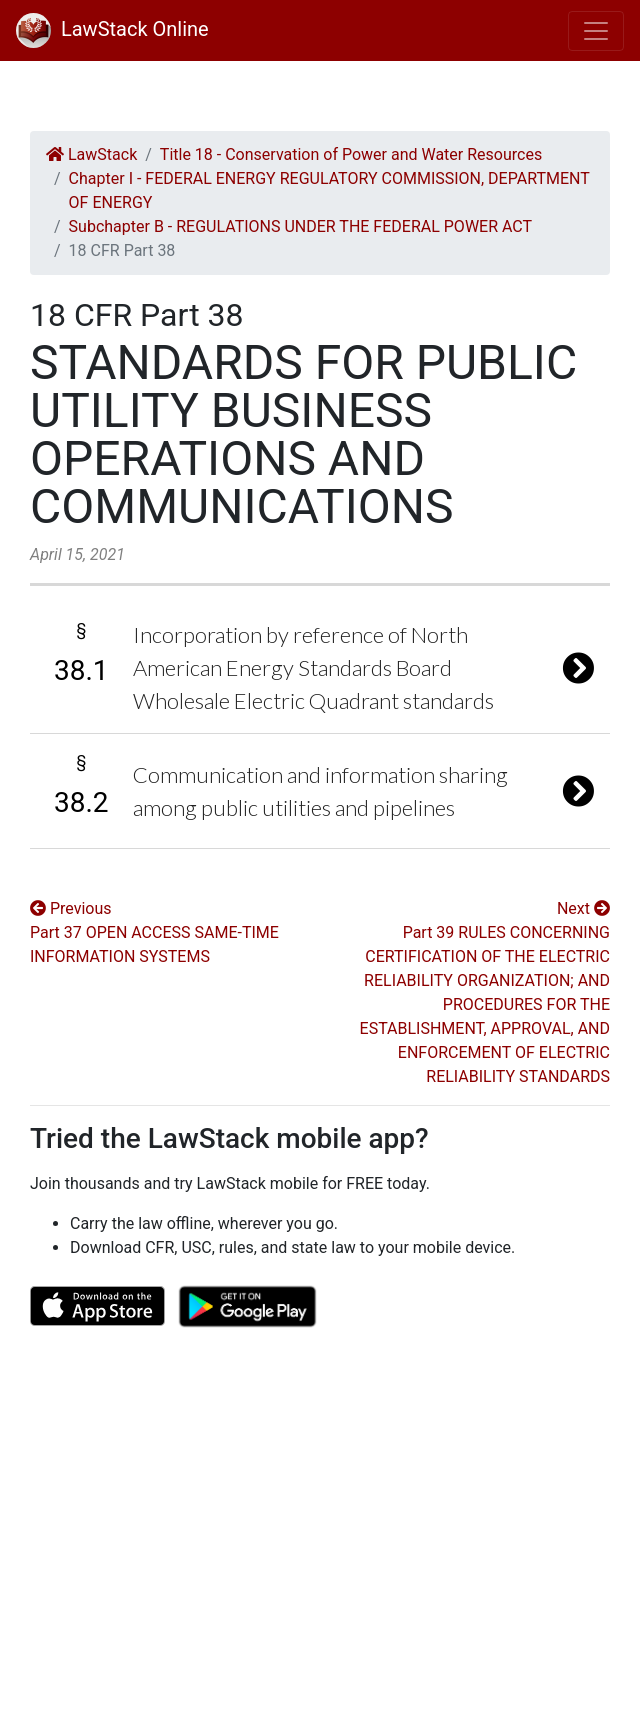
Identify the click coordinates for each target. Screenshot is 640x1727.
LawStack (91, 154)
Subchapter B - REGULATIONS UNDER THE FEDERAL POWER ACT (300, 226)
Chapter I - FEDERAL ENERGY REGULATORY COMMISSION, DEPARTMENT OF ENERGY (329, 190)
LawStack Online (112, 29)
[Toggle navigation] (596, 31)
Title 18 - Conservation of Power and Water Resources (351, 154)
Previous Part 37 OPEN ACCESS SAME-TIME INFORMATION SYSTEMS (154, 932)
